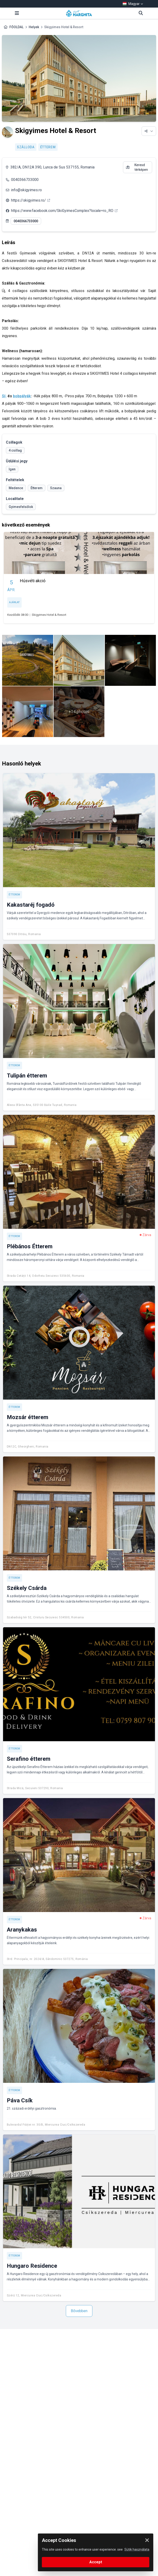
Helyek (34, 27)
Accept (95, 2562)
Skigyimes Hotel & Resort (49, 615)
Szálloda (26, 147)
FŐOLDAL (16, 27)
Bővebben (79, 2311)
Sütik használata (136, 2549)
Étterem (48, 147)
